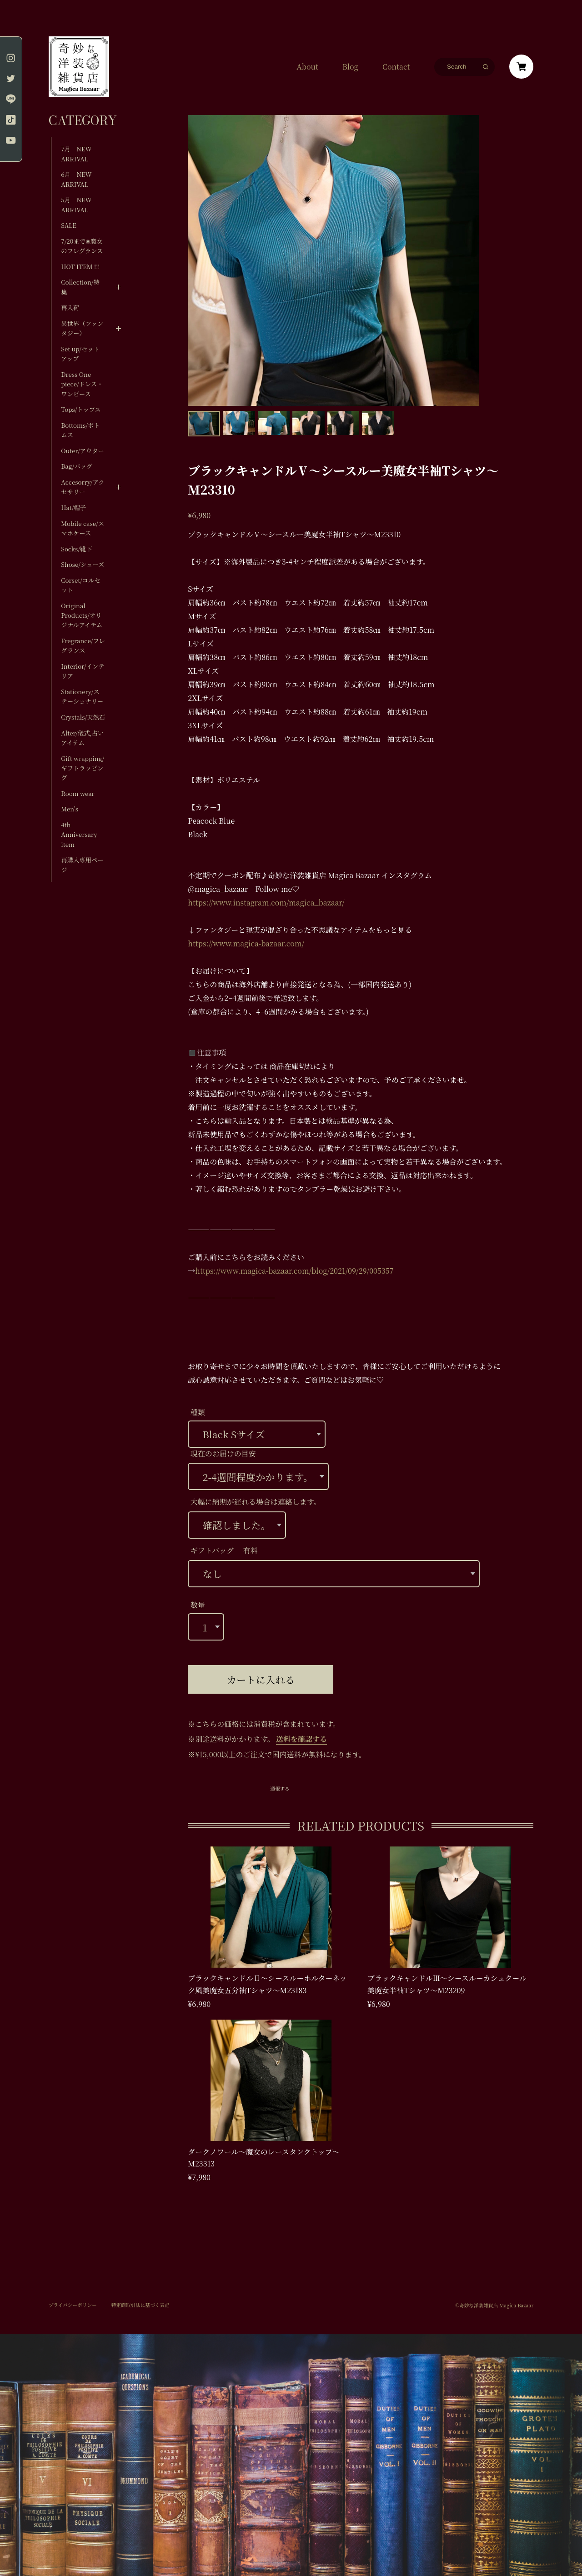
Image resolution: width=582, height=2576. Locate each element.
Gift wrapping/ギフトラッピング (82, 768)
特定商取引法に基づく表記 (140, 2305)
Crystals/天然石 (83, 717)
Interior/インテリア (82, 671)
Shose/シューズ (82, 564)
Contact (396, 66)
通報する (280, 1789)
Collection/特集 (80, 287)
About (307, 66)
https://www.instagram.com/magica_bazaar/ (266, 902)
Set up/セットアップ (80, 354)
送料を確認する (301, 1739)
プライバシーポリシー (73, 2305)
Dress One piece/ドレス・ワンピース (82, 384)
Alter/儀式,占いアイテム (82, 738)
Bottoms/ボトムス (80, 430)
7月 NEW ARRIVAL (79, 154)
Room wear (77, 793)
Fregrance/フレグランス (83, 645)
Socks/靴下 (76, 549)
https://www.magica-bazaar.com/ (246, 943)
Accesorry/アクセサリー (82, 487)
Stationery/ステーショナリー (82, 696)
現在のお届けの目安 (223, 1453)
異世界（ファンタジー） (82, 328)
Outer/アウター (82, 450)
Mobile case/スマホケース (82, 528)
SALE (68, 225)
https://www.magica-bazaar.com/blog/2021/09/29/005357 (294, 1270)
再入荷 (70, 307)
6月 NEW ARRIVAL (76, 179)
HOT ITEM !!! (80, 266)
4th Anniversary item (79, 834)
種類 (198, 1412)
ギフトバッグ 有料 (224, 1550)
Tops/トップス (81, 409)
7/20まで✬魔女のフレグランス (82, 246)
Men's (69, 809)
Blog (350, 66)
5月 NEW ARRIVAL (76, 204)
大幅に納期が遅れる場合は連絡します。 (256, 1501)
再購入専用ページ (82, 864)
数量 (198, 1605)
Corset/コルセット (80, 585)
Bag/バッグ (76, 466)
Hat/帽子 (73, 507)
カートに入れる (261, 1679)
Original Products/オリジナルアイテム (81, 615)
